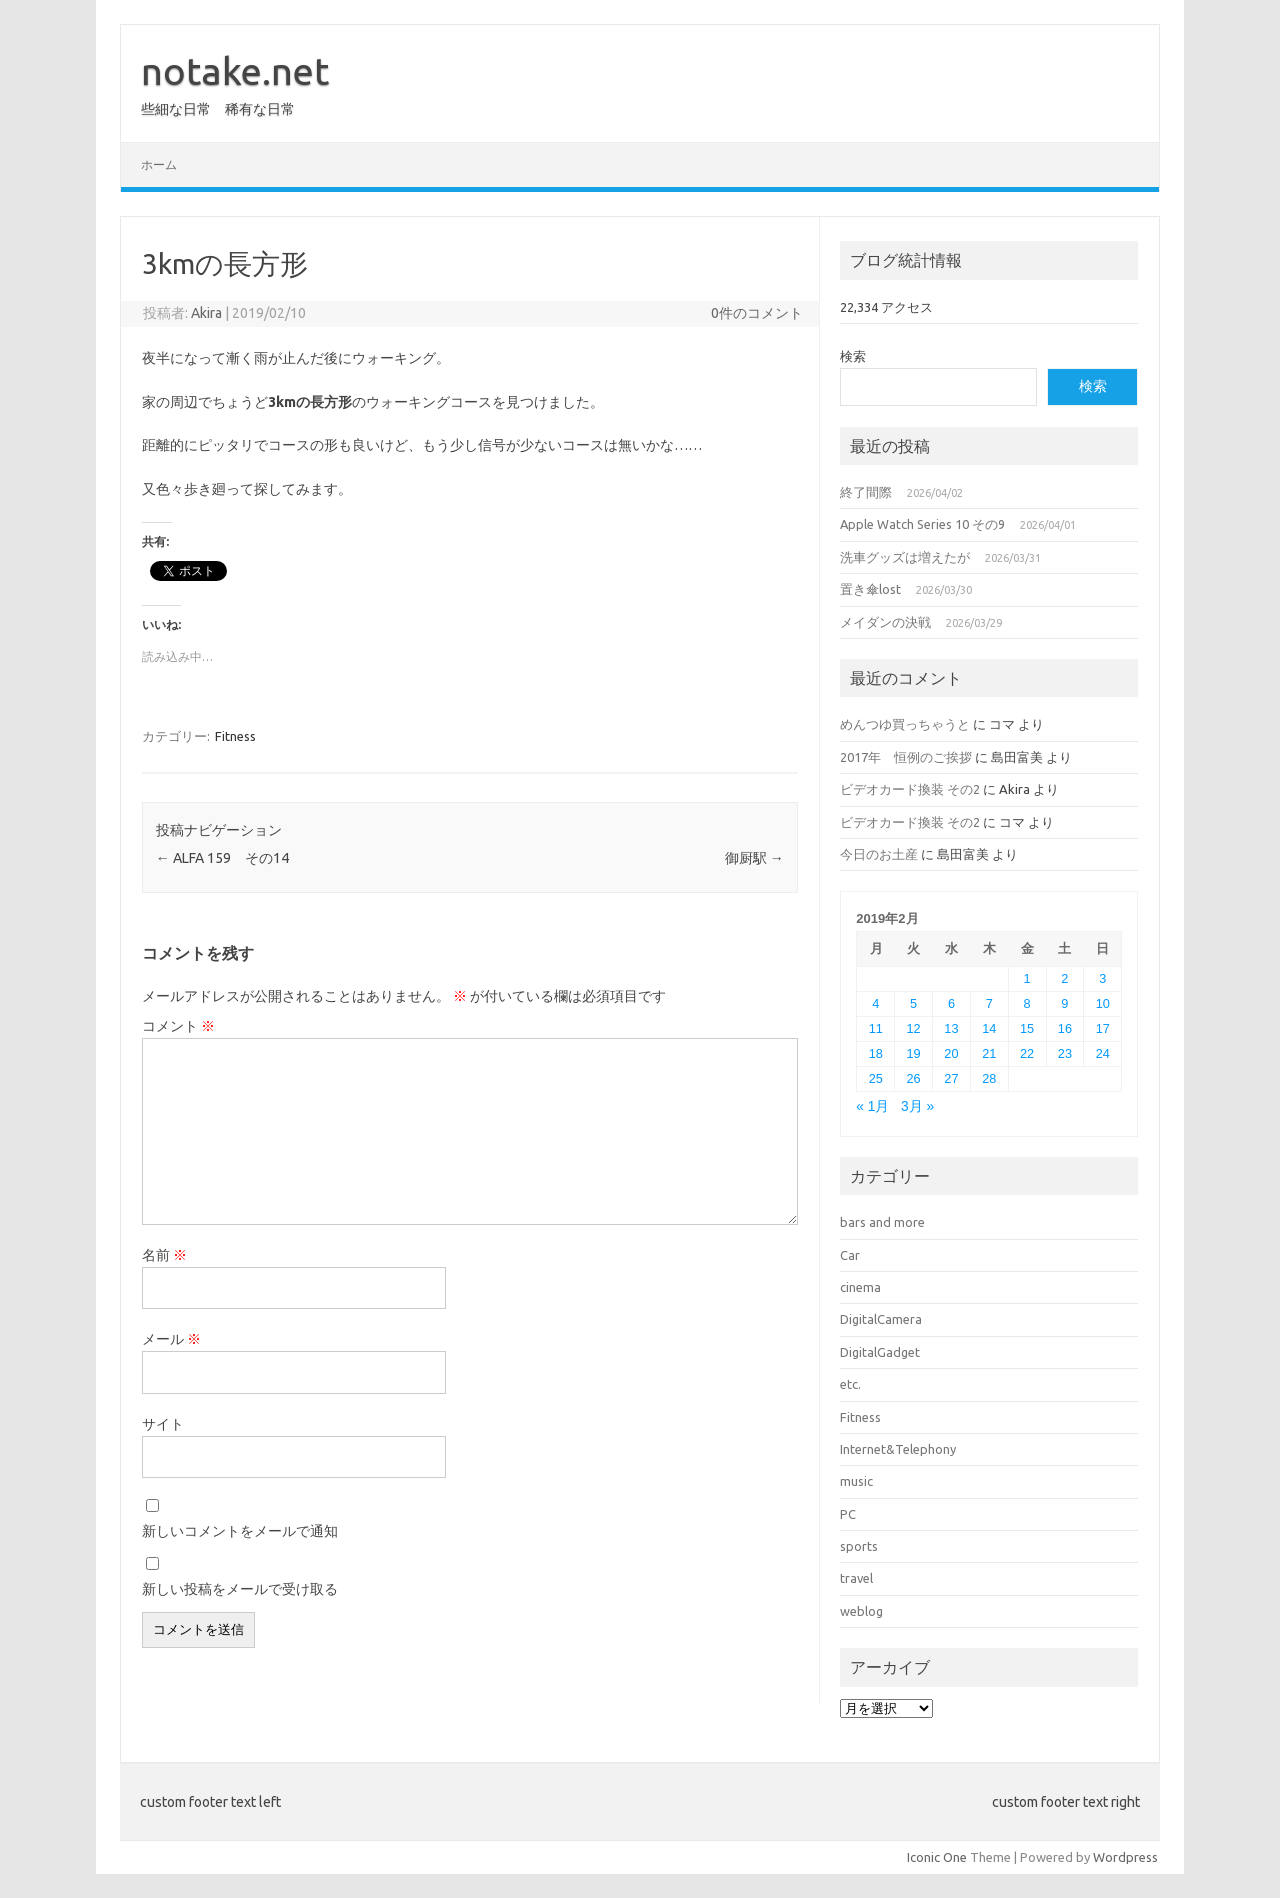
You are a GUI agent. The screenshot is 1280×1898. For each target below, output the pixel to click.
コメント (178, 1026)
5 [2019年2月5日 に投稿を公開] (913, 1003)
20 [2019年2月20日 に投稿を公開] (951, 1053)
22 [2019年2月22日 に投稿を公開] (1027, 1053)
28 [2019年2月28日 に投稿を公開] (989, 1078)
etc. (850, 1384)
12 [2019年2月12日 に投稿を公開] (914, 1028)
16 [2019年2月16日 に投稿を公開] (1065, 1028)
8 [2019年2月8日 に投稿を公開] (1027, 1003)
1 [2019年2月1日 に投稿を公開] (1027, 978)
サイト (163, 1424)
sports (859, 1546)
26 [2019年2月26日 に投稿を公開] (914, 1078)
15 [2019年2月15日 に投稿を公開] (1027, 1028)
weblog (861, 1611)
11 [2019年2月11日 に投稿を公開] (876, 1028)
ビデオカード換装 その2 (910, 789)
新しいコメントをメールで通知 (240, 1531)
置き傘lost (870, 589)
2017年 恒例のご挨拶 (906, 757)
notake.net (235, 71)
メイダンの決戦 (885, 622)
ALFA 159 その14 (222, 858)
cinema (860, 1287)
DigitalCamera (881, 1319)
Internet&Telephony (898, 1449)
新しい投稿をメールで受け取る (240, 1589)
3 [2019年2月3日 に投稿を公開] (1102, 978)
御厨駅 (754, 858)
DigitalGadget (880, 1352)
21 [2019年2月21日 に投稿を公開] (989, 1053)
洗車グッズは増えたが (905, 557)
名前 (164, 1255)
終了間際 (866, 492)
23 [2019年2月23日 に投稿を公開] (1065, 1053)
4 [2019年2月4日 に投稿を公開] (875, 1003)
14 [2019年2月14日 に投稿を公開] (989, 1028)
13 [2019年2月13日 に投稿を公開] (951, 1028)
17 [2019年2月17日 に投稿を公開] (1103, 1028)
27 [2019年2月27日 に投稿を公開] (951, 1078)
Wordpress (1125, 1857)
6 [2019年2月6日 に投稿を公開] (951, 1003)
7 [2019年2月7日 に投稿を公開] (989, 1003)
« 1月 (872, 1106)
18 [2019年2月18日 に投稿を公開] (876, 1053)
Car (850, 1255)
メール (171, 1339)
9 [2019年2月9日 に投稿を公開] (1064, 1003)
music (856, 1481)
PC (848, 1514)
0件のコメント (757, 313)
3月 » (917, 1106)
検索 (853, 356)
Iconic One (937, 1857)
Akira (206, 313)
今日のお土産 (879, 854)
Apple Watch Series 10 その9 (922, 524)
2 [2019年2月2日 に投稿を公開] (1064, 978)
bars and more (882, 1222)
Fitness (235, 736)
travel (856, 1578)
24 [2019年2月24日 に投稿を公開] (1103, 1053)
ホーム (159, 164)
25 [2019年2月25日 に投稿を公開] (876, 1078)
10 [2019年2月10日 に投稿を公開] (1103, 1003)
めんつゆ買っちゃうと (905, 724)
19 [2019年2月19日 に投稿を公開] (914, 1053)
